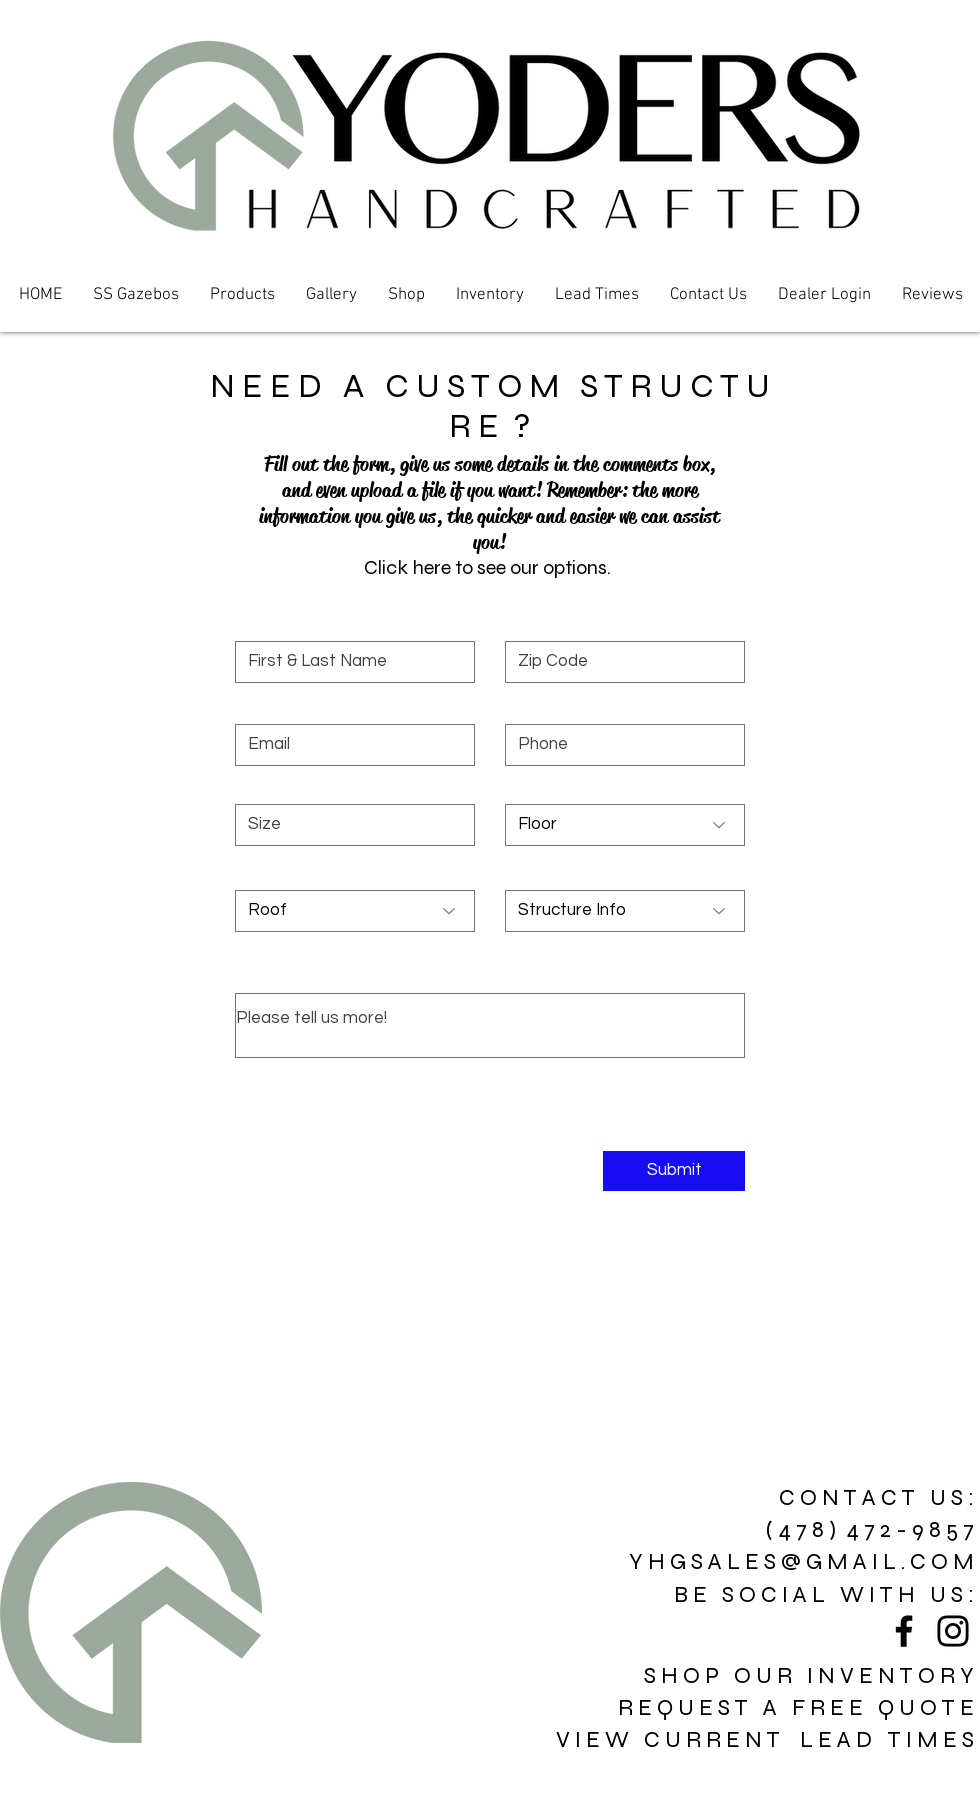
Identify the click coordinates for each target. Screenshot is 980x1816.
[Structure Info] (625, 911)
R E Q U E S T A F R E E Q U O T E (796, 1707)
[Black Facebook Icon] (904, 1631)
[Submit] (674, 1171)
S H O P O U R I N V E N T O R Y (809, 1675)
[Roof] (355, 911)
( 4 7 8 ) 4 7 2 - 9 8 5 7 (870, 1529)
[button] (242, 295)
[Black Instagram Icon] (953, 1631)
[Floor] (625, 825)
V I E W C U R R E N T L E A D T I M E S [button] (765, 1739)
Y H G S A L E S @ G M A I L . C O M (801, 1561)
